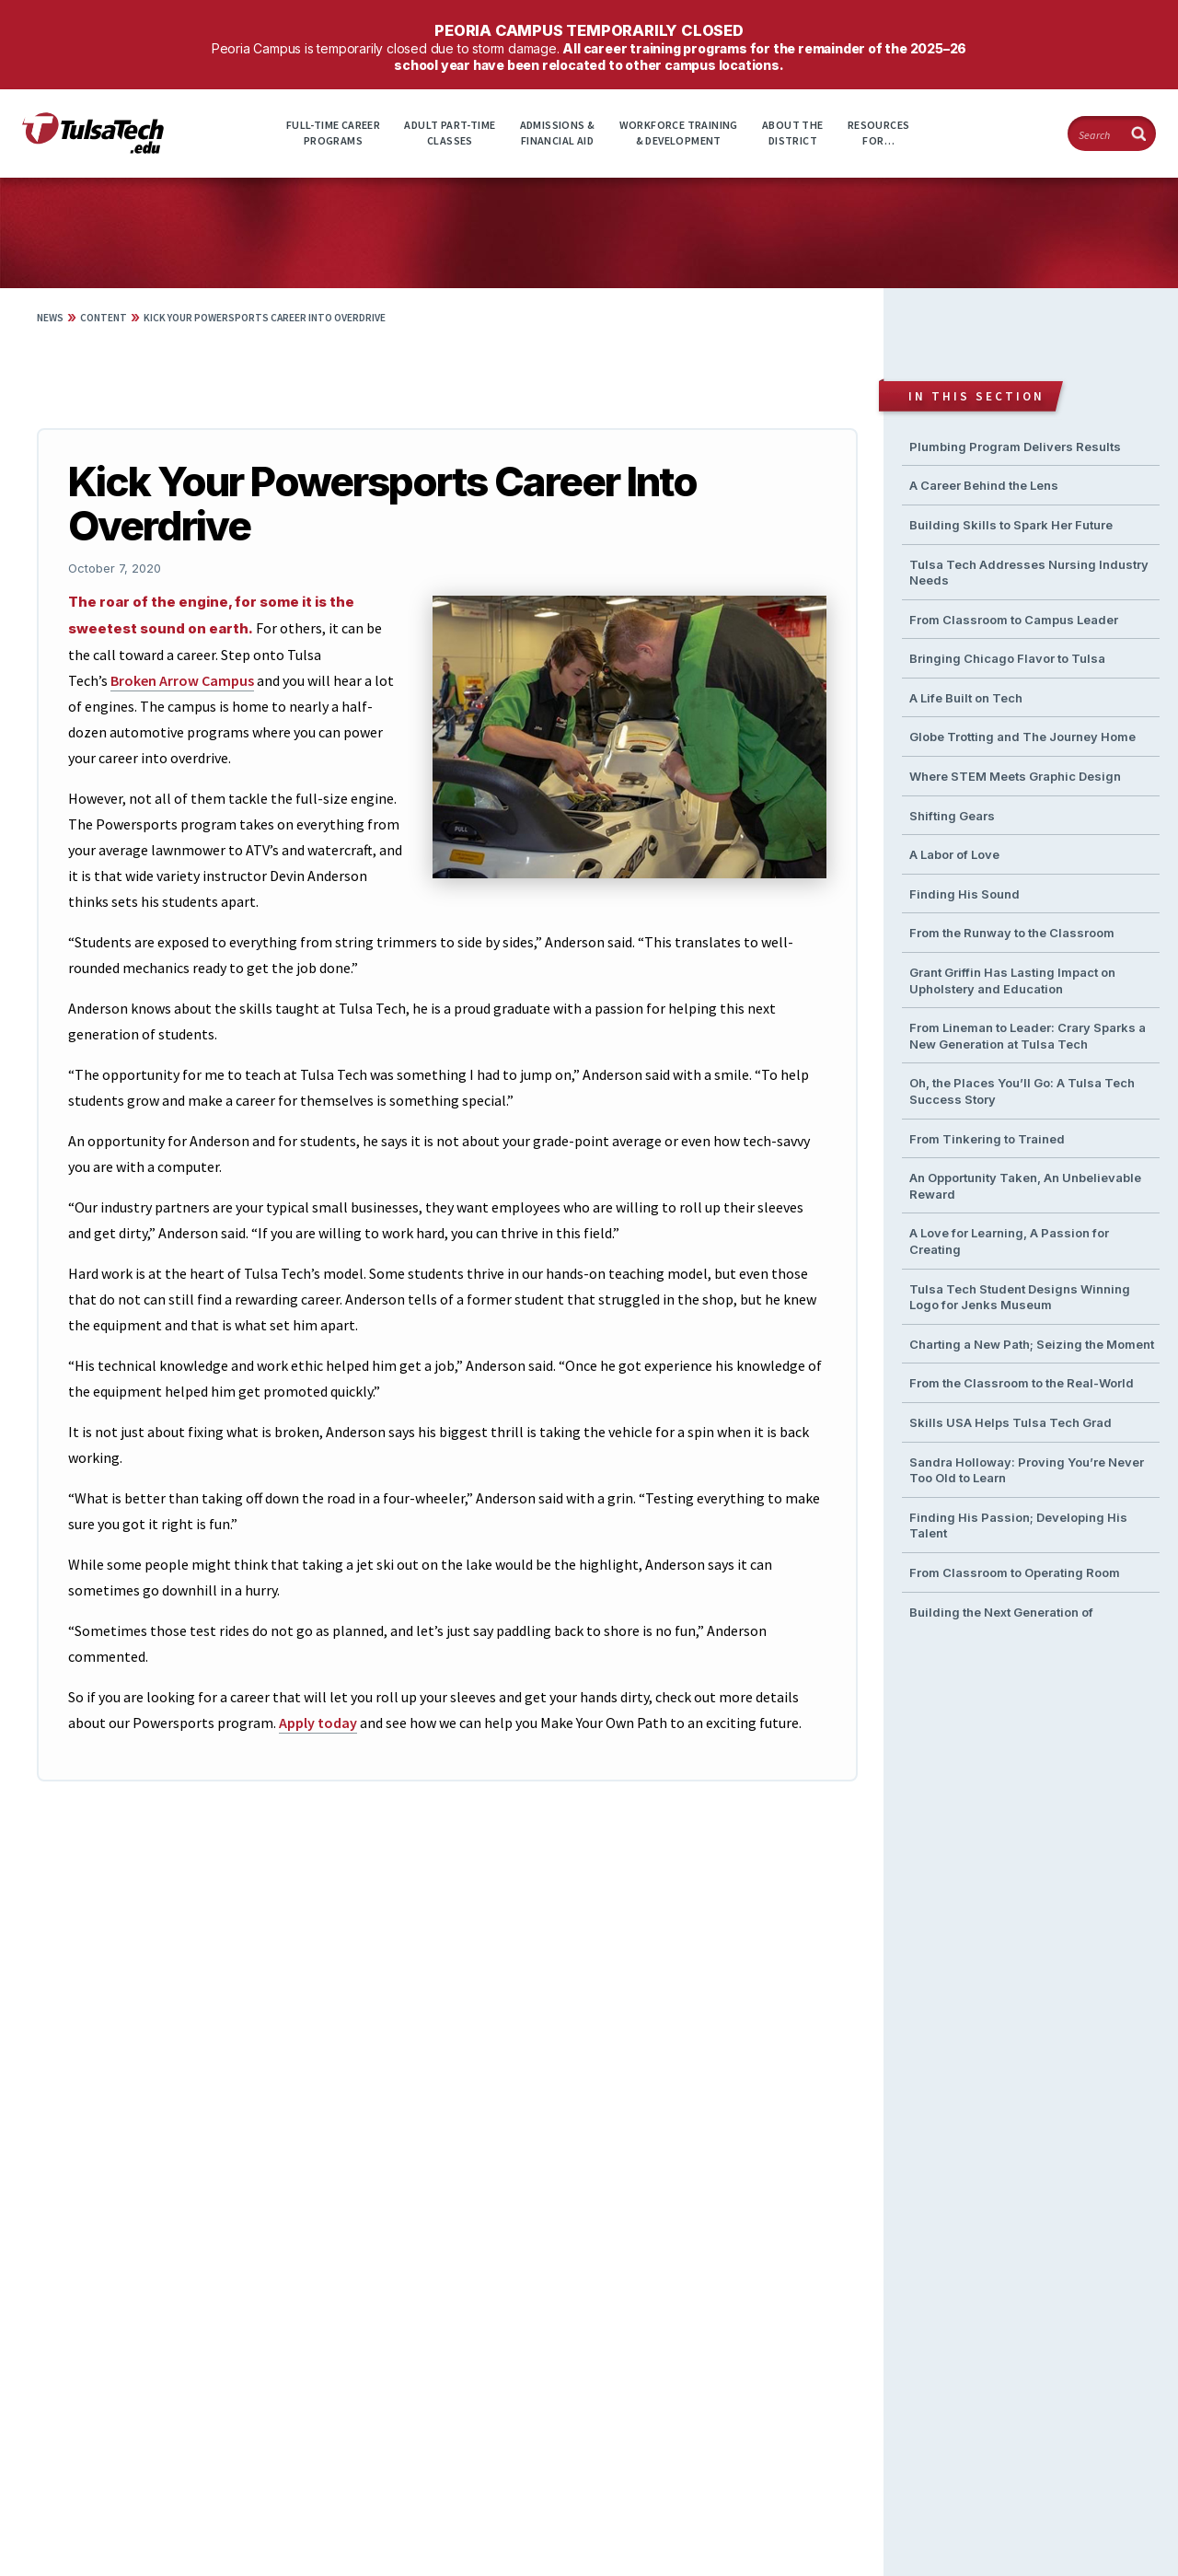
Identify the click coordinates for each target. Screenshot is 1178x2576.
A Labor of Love (954, 854)
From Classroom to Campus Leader (1013, 619)
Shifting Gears (952, 815)
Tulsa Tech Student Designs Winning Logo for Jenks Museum (1019, 1297)
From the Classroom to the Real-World (1021, 1382)
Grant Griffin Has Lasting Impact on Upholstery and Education (1012, 980)
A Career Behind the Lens (983, 485)
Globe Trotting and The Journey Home (1022, 736)
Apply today (318, 1722)
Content (103, 317)
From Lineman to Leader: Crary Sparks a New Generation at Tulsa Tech (1027, 1035)
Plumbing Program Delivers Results (1015, 446)
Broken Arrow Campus (182, 680)
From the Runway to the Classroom (1011, 932)
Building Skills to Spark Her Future (1011, 524)
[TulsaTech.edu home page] (93, 148)
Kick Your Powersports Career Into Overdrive (265, 317)
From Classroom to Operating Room (1014, 1572)
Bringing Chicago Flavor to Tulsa (1007, 658)
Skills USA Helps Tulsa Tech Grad (1010, 1422)
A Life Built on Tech (965, 697)
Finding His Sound (964, 894)
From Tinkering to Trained (987, 1138)
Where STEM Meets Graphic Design (1015, 776)
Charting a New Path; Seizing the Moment (1031, 1344)
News (50, 317)
